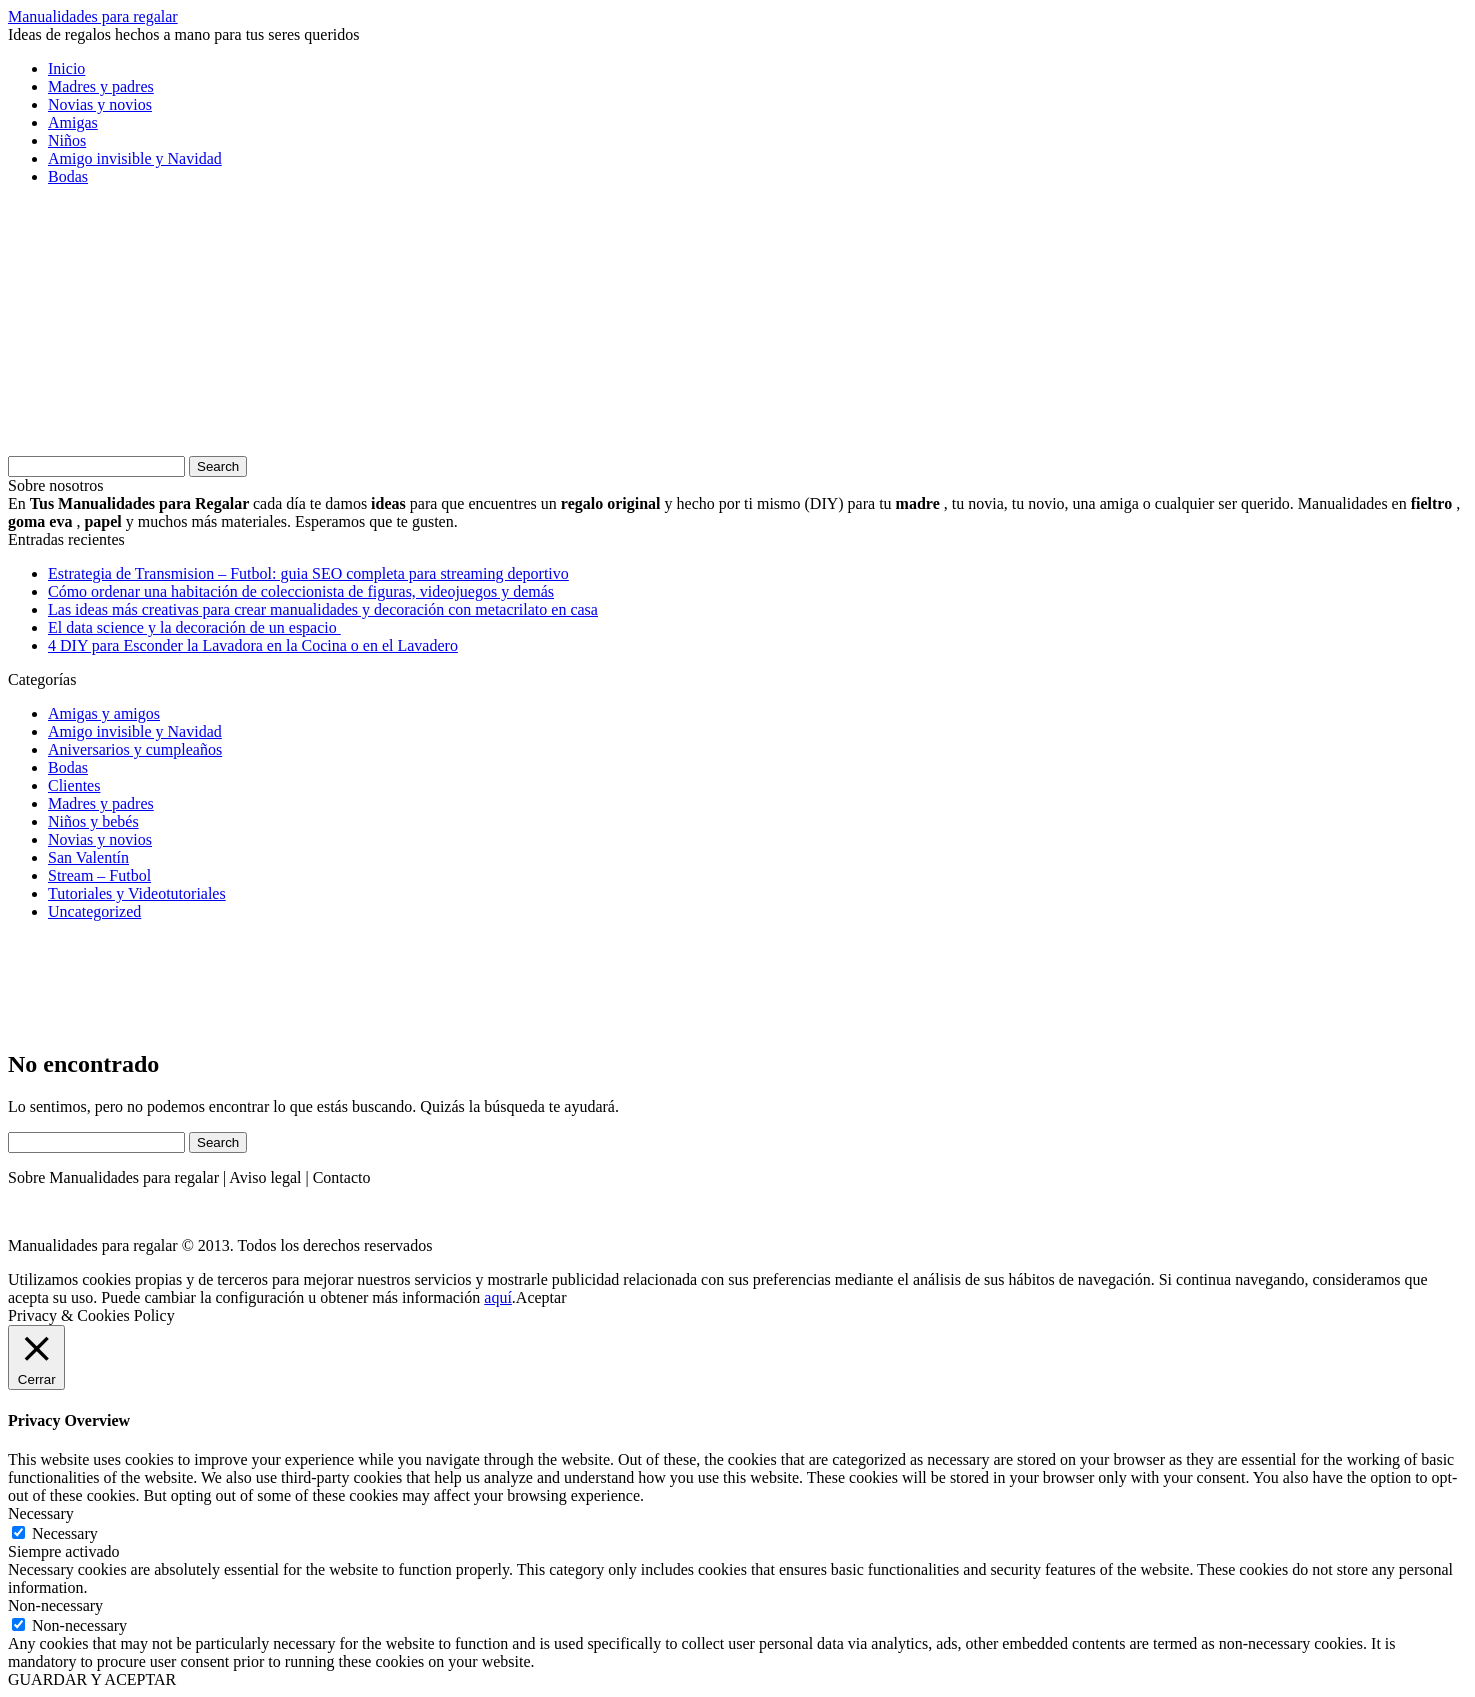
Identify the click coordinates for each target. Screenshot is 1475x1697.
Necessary (65, 1533)
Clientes (74, 785)
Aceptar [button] (541, 1297)
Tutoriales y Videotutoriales (137, 893)
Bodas (68, 176)
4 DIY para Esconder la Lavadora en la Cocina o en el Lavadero (253, 645)
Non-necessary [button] (55, 1605)
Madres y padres (101, 86)
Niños (67, 140)
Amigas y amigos (104, 713)
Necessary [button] (41, 1513)
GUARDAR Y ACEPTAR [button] (92, 1679)
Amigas (73, 122)
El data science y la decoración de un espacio (194, 627)
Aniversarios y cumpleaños (135, 749)
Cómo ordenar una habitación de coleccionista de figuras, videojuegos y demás (301, 591)
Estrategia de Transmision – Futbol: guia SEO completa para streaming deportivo (308, 573)
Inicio (66, 68)
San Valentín (88, 857)
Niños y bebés (93, 821)
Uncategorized (94, 911)
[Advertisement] (158, 327)
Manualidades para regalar (93, 16)
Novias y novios (100, 104)
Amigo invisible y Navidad (135, 158)
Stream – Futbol (99, 875)
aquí (498, 1297)
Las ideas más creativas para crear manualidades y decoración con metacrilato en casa (323, 609)
